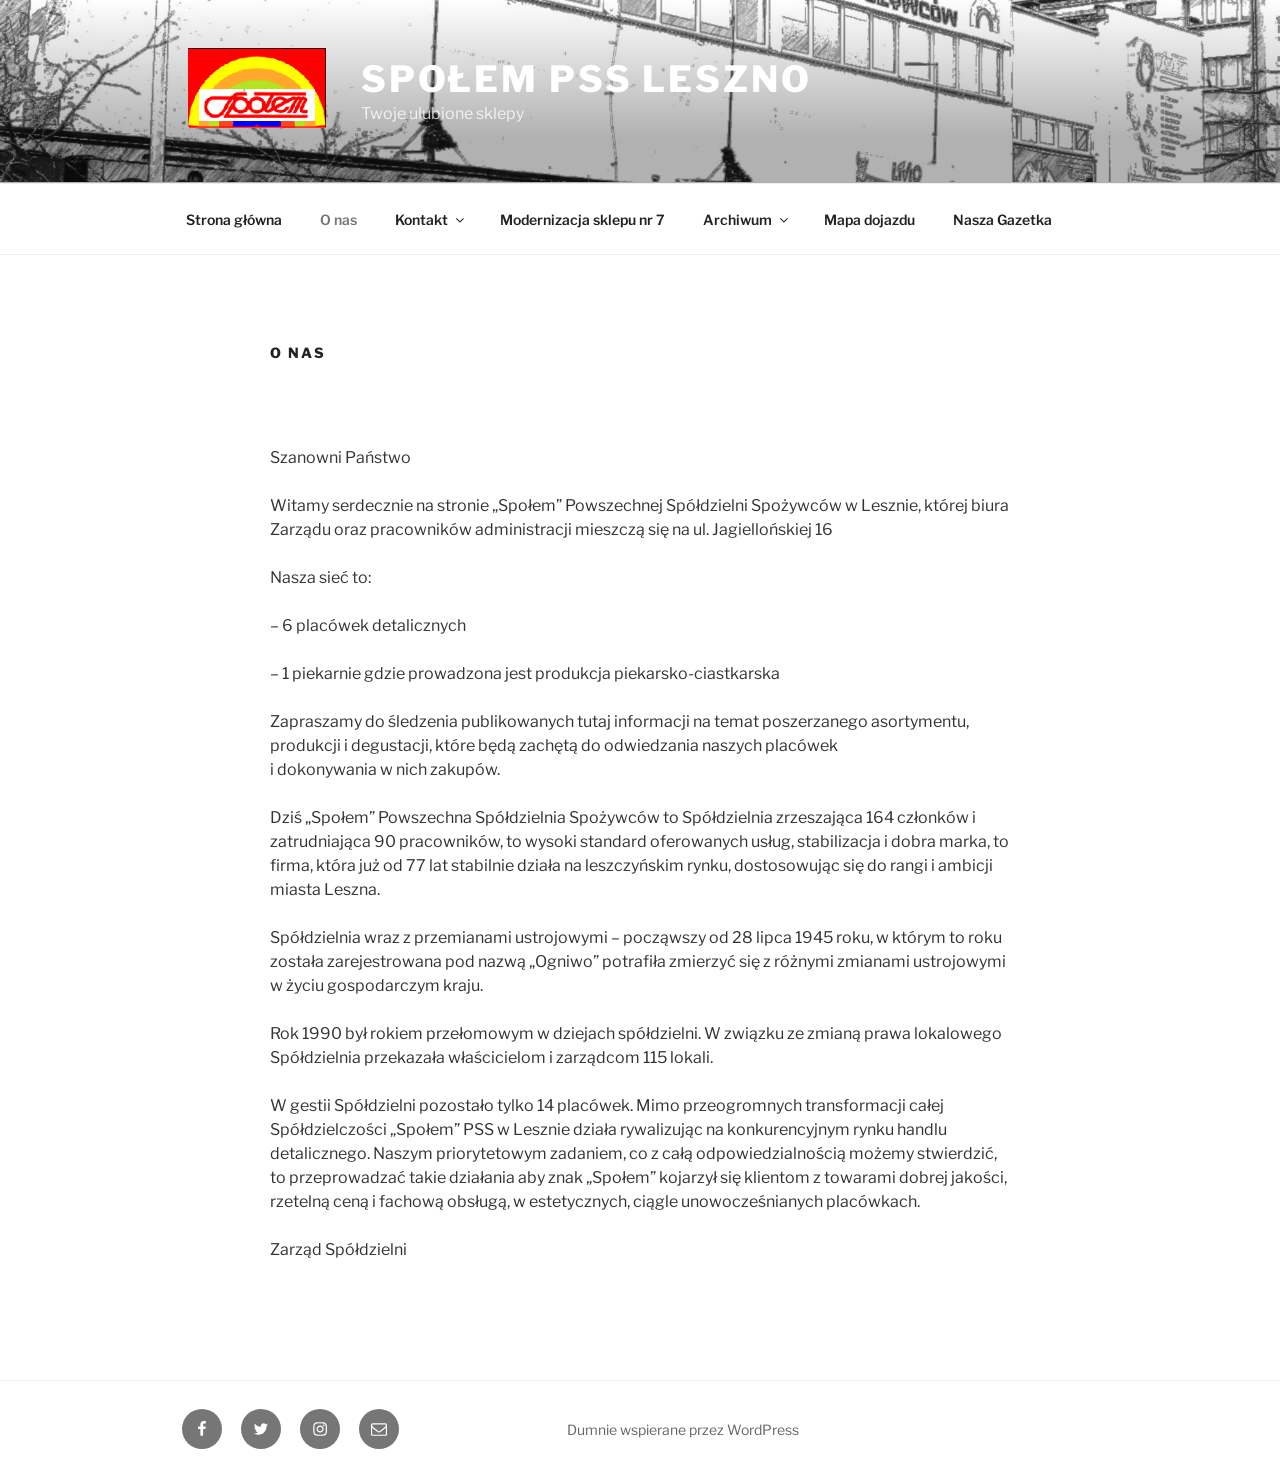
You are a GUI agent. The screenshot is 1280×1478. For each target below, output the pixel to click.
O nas (338, 219)
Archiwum (747, 219)
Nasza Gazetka (1002, 219)
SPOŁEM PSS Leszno (586, 79)
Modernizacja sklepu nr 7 (582, 219)
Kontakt (431, 219)
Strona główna (234, 219)
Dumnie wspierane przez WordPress (683, 1429)
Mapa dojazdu (869, 219)
